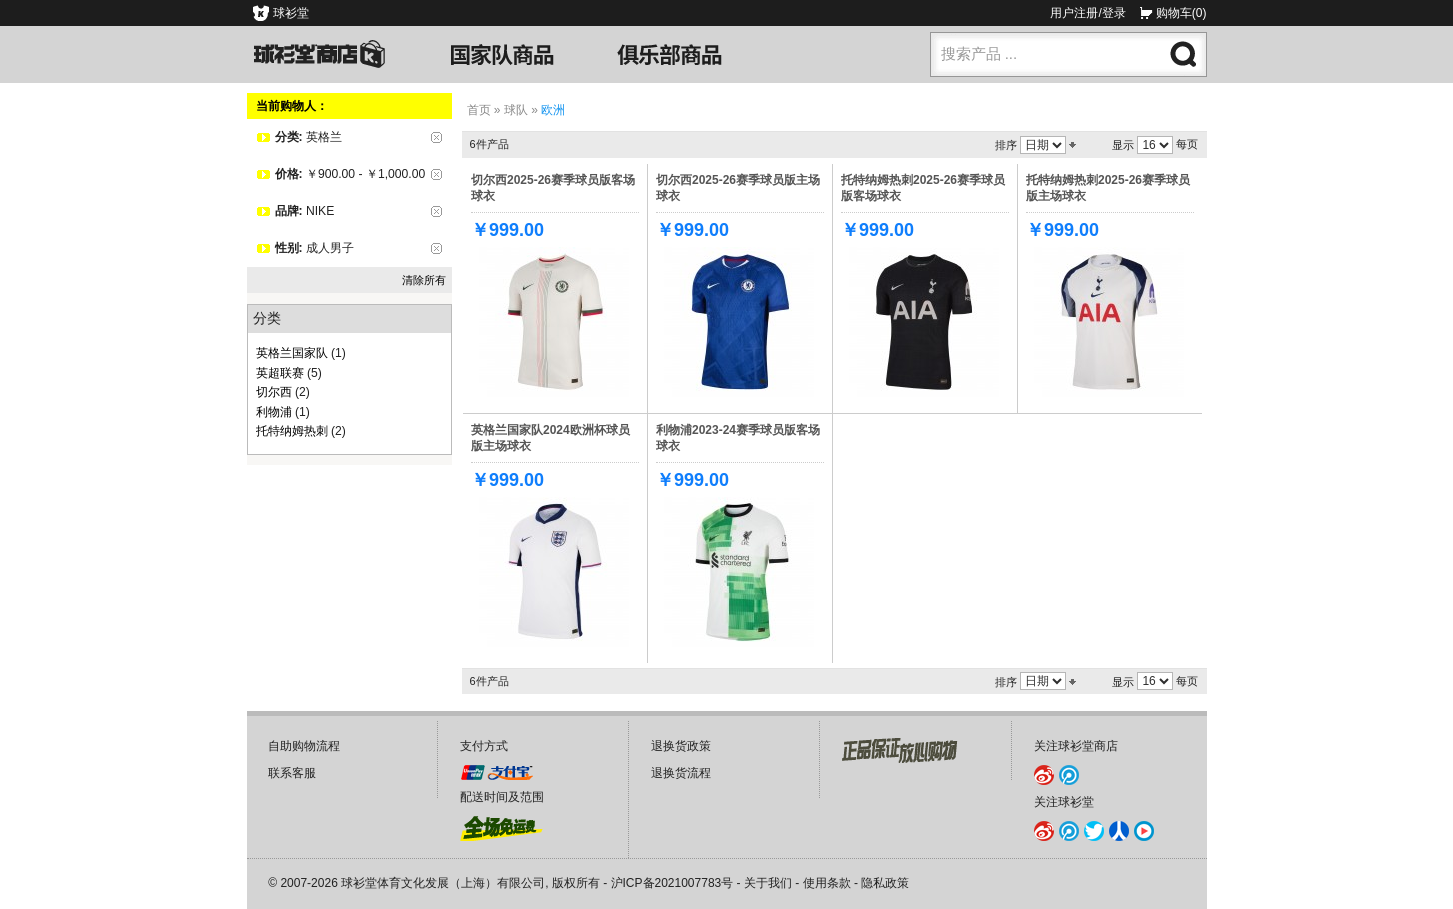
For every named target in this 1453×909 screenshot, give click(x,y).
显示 (1123, 145)
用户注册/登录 (1087, 13)
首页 (479, 110)
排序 (1006, 145)
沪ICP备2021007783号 (672, 883)
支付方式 (484, 746)
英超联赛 (280, 373)
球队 (516, 110)
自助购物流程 (304, 746)
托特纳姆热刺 (292, 431)
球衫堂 (291, 13)
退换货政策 (681, 746)
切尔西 (274, 392)
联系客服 (292, 773)
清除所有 (424, 280)
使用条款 (827, 883)
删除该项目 (436, 137)
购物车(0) (1181, 13)
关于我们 (768, 883)
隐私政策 (885, 883)
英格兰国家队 (292, 353)
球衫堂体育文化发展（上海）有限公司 (443, 883)
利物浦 (274, 412)
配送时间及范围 (502, 797)
